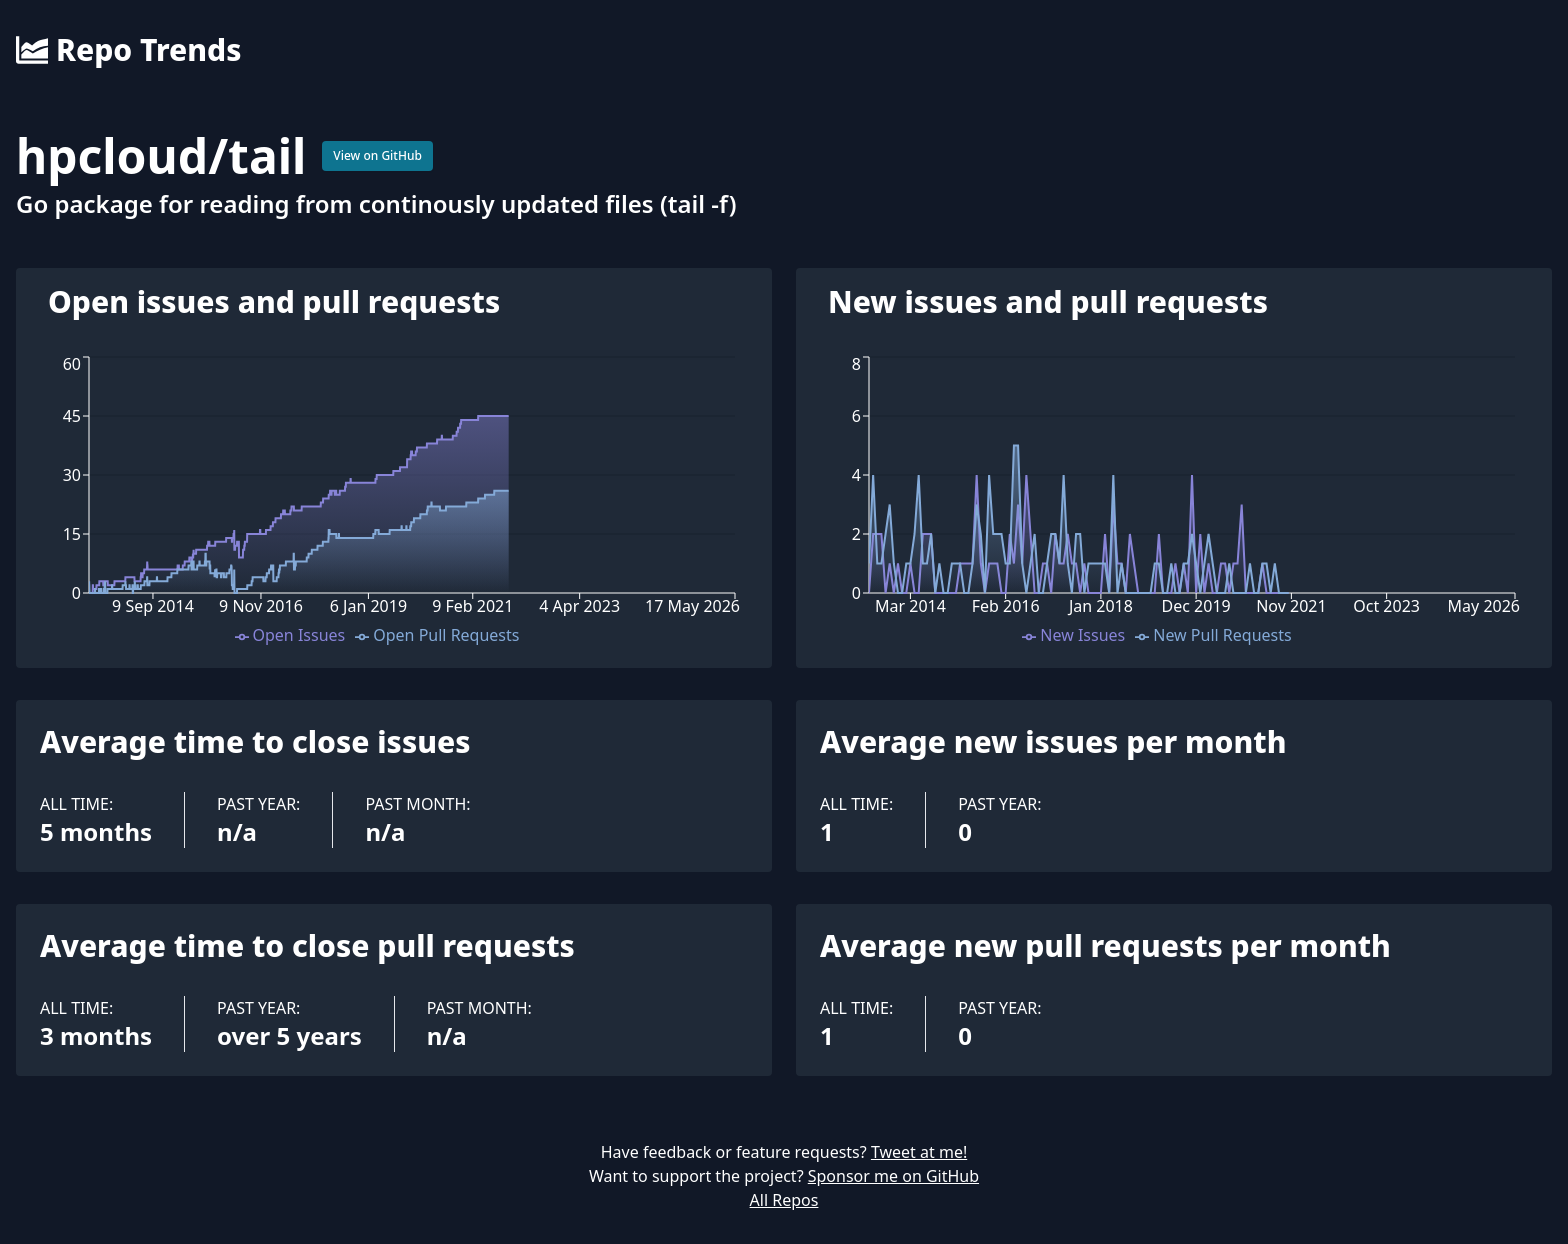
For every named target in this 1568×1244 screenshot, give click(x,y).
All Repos (784, 1200)
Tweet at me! (919, 1152)
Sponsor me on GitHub (893, 1176)
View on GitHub (377, 155)
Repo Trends (128, 50)
